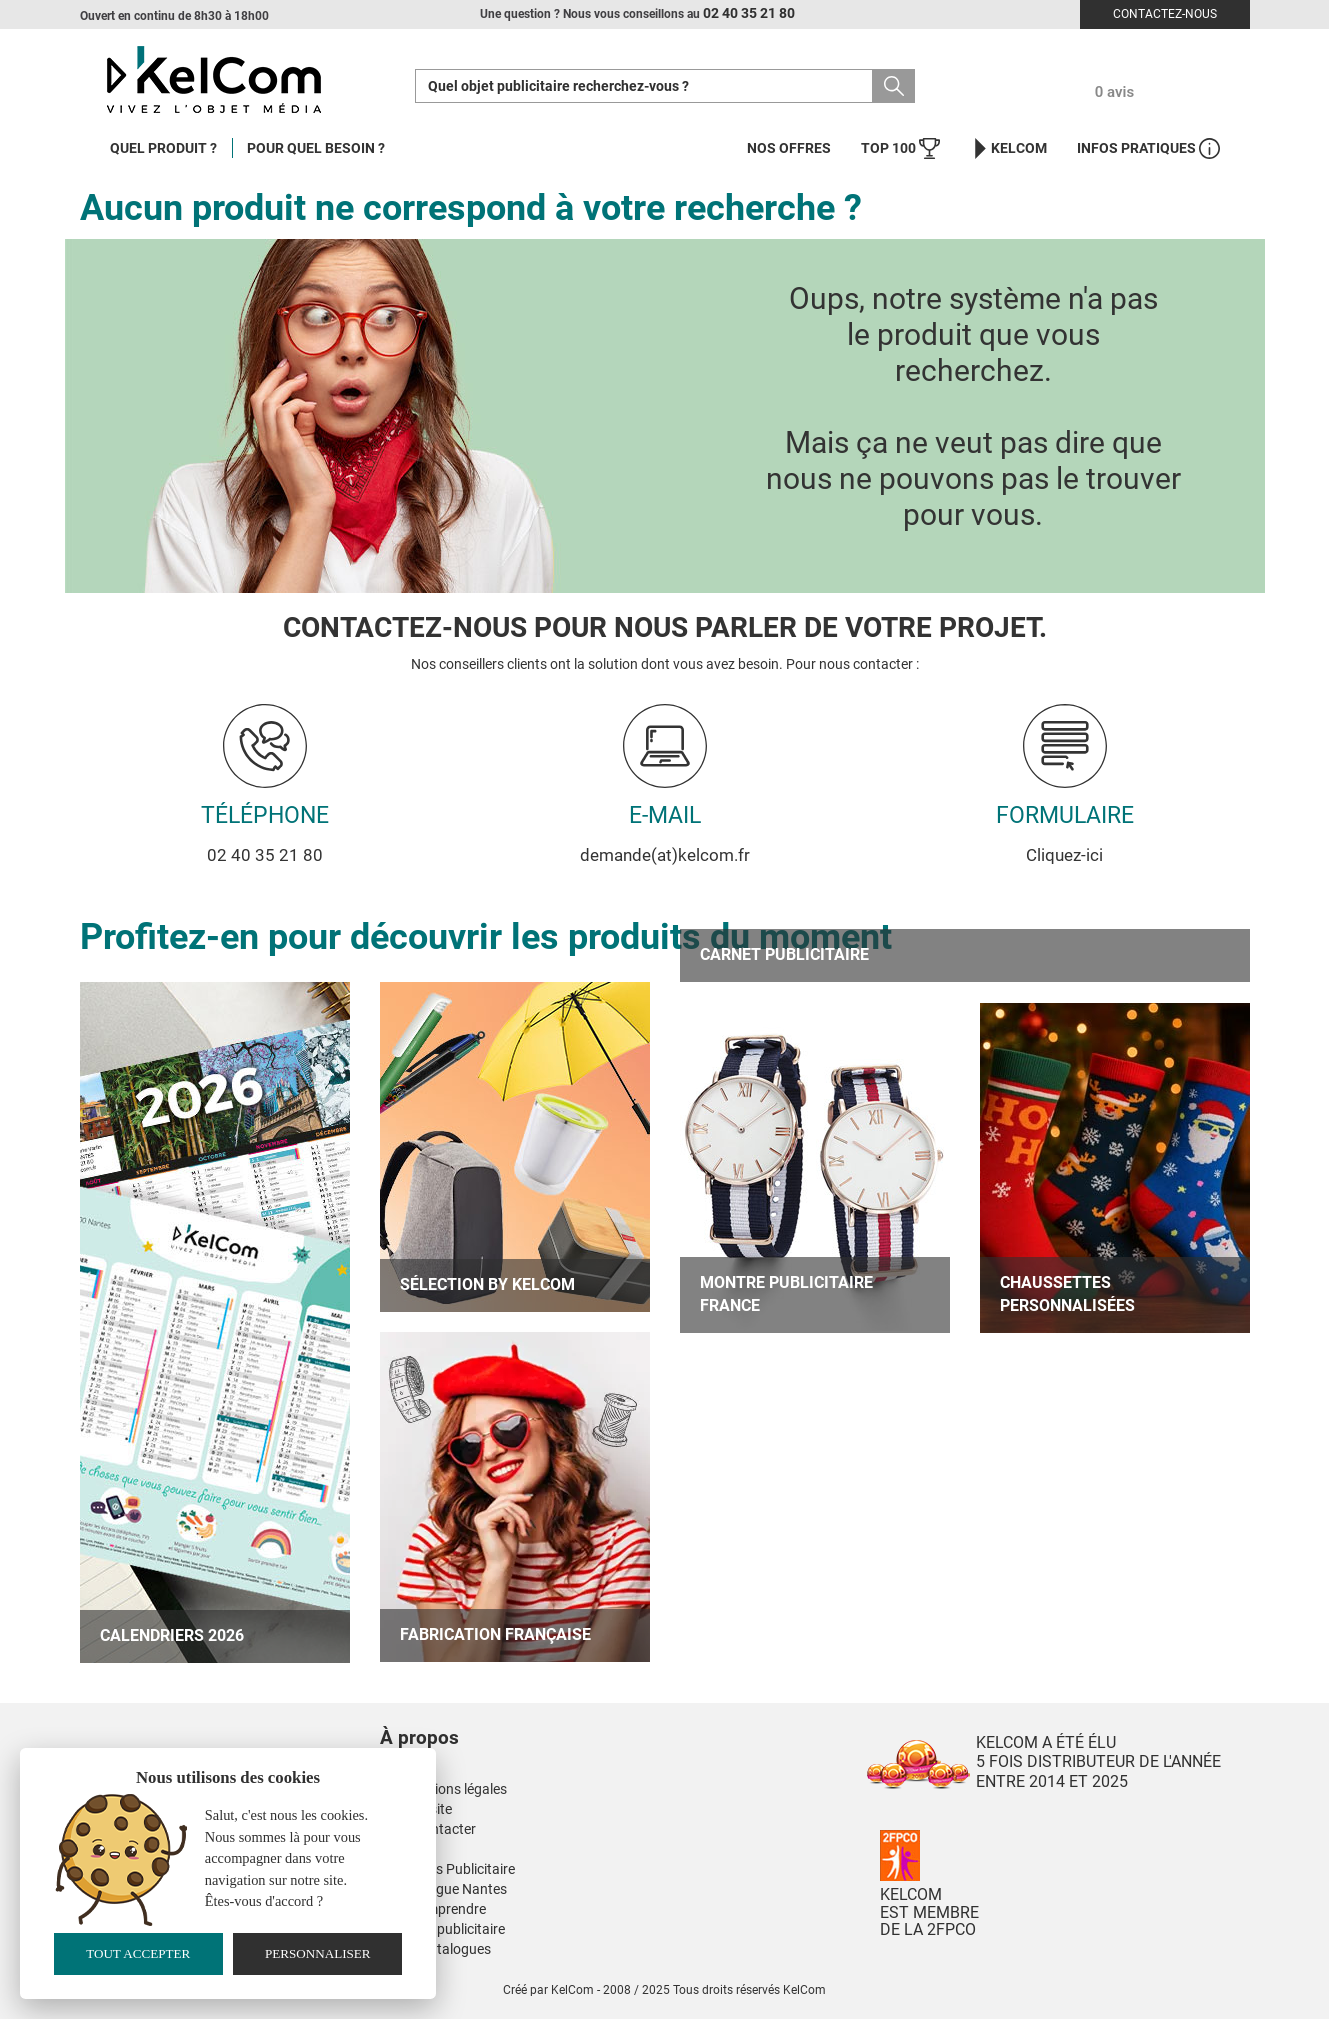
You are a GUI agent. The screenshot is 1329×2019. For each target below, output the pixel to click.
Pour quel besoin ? (316, 148)
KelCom (1008, 148)
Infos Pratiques (1148, 148)
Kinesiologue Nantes (443, 1889)
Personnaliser (318, 1953)
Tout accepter (138, 1953)
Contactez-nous (1165, 14)
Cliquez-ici (1064, 855)
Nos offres (789, 148)
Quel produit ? (163, 148)
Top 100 (900, 148)
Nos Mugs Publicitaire (447, 1869)
